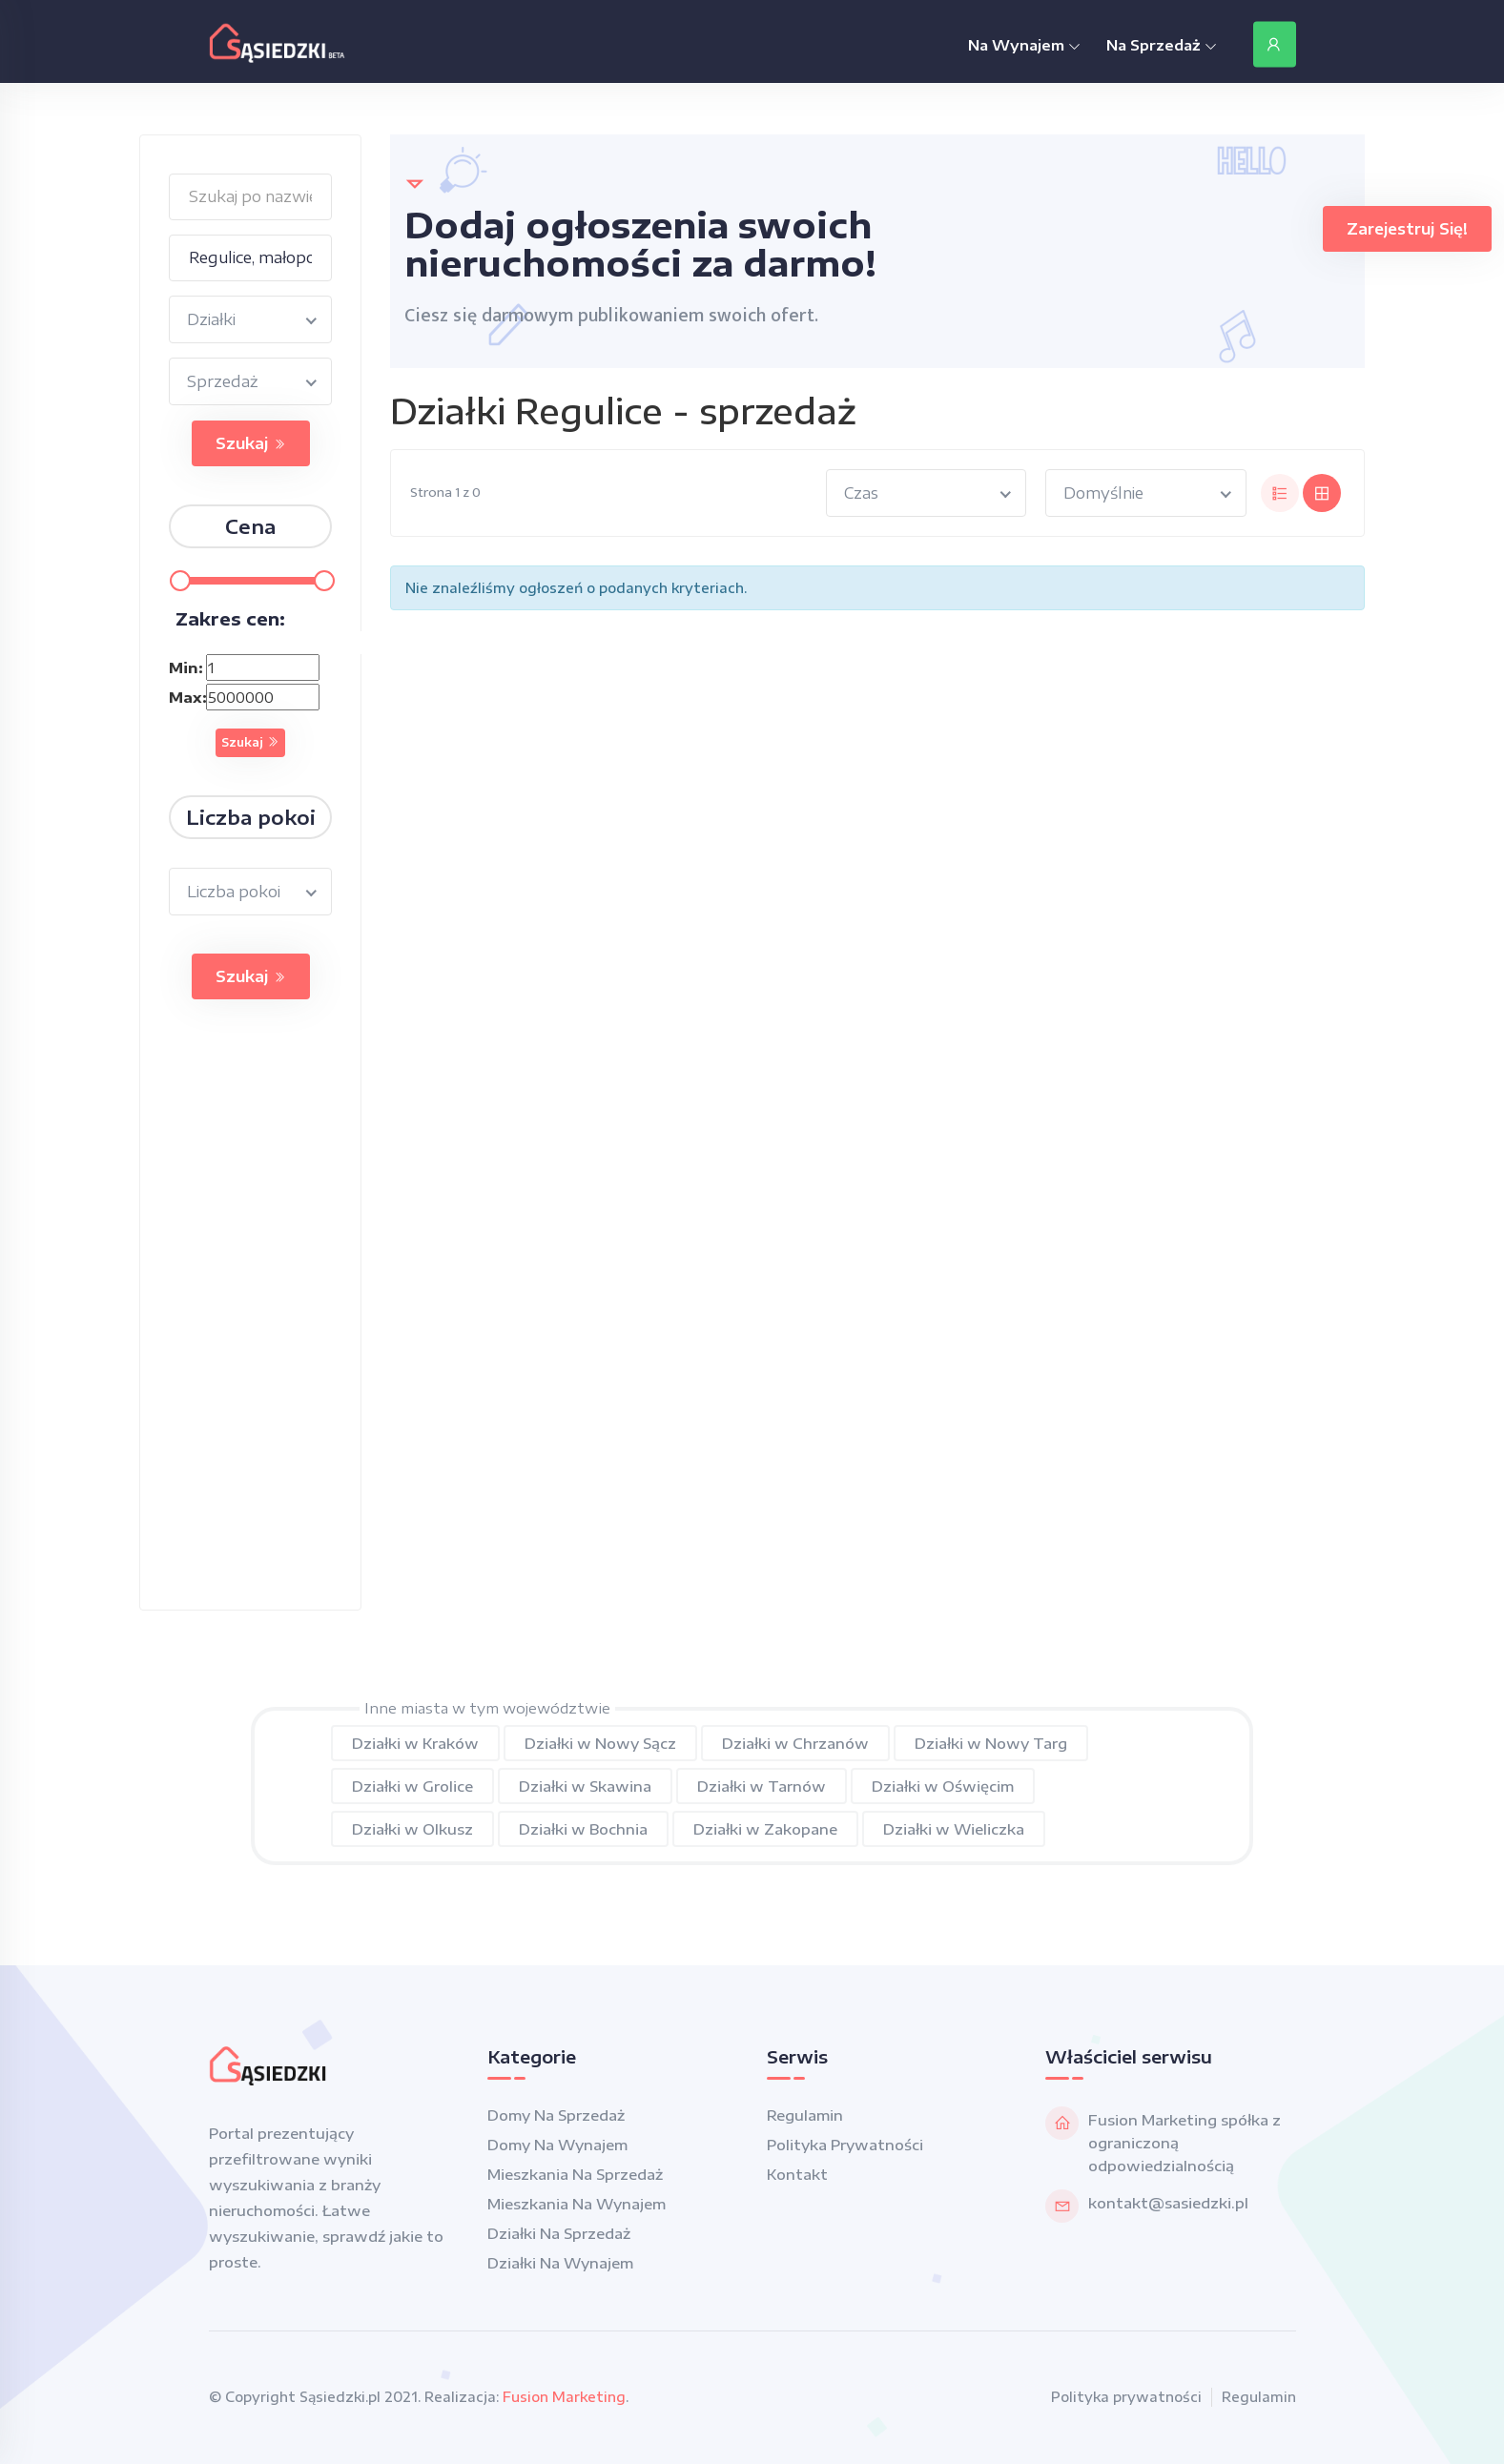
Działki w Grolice (412, 1786)
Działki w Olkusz (412, 1829)
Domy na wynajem (557, 2144)
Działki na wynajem (560, 2262)
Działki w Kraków (415, 1743)
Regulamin (805, 2115)
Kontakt (797, 2174)
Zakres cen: (230, 618)
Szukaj (251, 443)
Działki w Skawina (585, 1786)
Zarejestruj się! (1407, 228)
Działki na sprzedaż (558, 2233)
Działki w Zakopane (765, 1829)
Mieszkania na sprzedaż (575, 2174)
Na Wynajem (1024, 44)
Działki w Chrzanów (795, 1743)
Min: (185, 667)
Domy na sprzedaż (556, 2115)
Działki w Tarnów (761, 1786)
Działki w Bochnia (583, 1829)
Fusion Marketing (564, 2397)
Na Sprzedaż (1161, 44)
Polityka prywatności (845, 2144)
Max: (185, 697)
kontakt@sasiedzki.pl (1168, 2202)
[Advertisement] (249, 1323)
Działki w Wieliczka (953, 1829)
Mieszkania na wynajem (576, 2203)
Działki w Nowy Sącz (600, 1743)
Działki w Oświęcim (943, 1786)
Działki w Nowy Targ (991, 1743)
